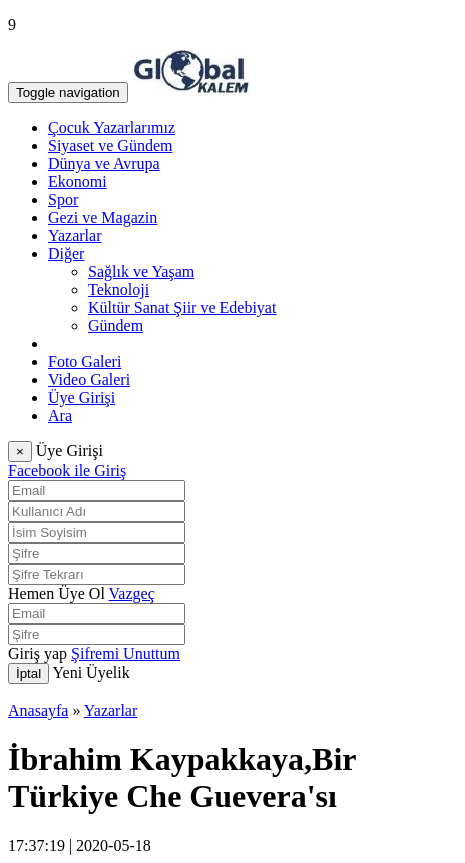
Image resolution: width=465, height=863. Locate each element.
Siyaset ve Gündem (110, 145)
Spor (63, 199)
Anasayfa (38, 710)
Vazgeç (132, 593)
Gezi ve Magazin (102, 217)
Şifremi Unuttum (125, 653)
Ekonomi (77, 181)
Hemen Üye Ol (56, 593)
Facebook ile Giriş (67, 470)
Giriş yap (37, 653)
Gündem (115, 325)
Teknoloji (118, 289)
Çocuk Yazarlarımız (111, 127)
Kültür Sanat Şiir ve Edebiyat (182, 307)
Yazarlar (74, 235)
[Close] (20, 451)
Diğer (66, 253)
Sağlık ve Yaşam (141, 271)
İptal (28, 673)
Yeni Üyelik (91, 672)
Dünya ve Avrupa (104, 163)
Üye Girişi (81, 397)
